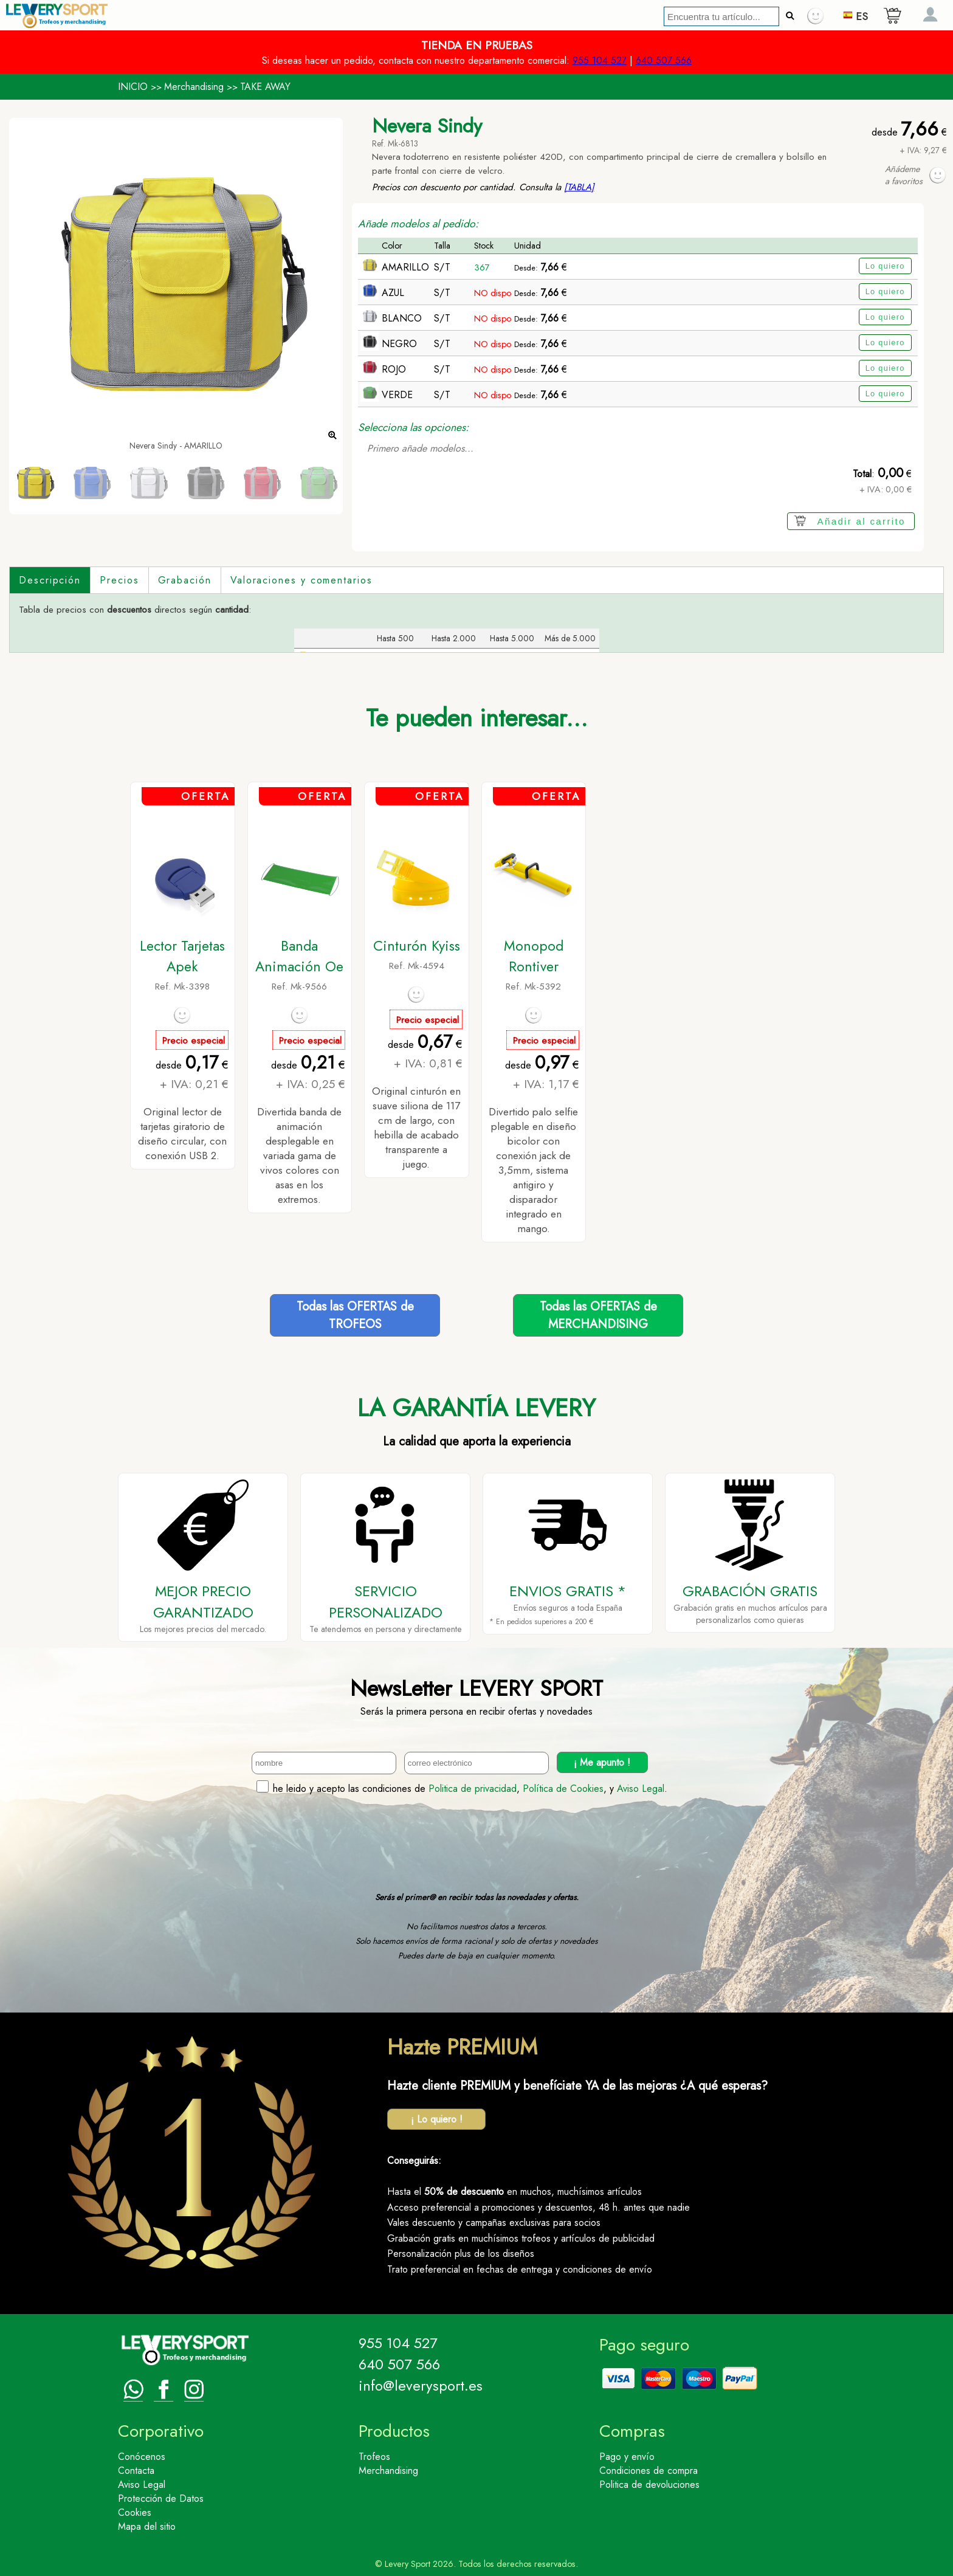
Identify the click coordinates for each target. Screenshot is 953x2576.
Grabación (185, 580)
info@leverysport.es (421, 2385)
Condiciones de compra (648, 2471)
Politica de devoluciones (649, 2485)
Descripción (50, 580)
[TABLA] (579, 187)
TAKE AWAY (265, 87)
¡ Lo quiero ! (437, 2119)
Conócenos (141, 2457)
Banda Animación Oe (299, 956)
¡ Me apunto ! (602, 1762)
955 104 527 (600, 60)
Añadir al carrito (861, 521)
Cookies (134, 2512)
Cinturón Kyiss (416, 945)
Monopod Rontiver (533, 956)
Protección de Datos (161, 2498)
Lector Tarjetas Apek (182, 956)
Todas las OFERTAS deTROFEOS (355, 1315)
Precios (119, 580)
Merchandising (194, 87)
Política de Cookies (563, 1789)
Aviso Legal (640, 1789)
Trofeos (374, 2457)
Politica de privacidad (472, 1789)
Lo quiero (885, 265)
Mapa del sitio (147, 2526)
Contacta (136, 2471)
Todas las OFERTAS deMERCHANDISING (598, 1315)
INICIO (133, 87)
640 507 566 (664, 60)
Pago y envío (627, 2457)
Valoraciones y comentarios (301, 580)
